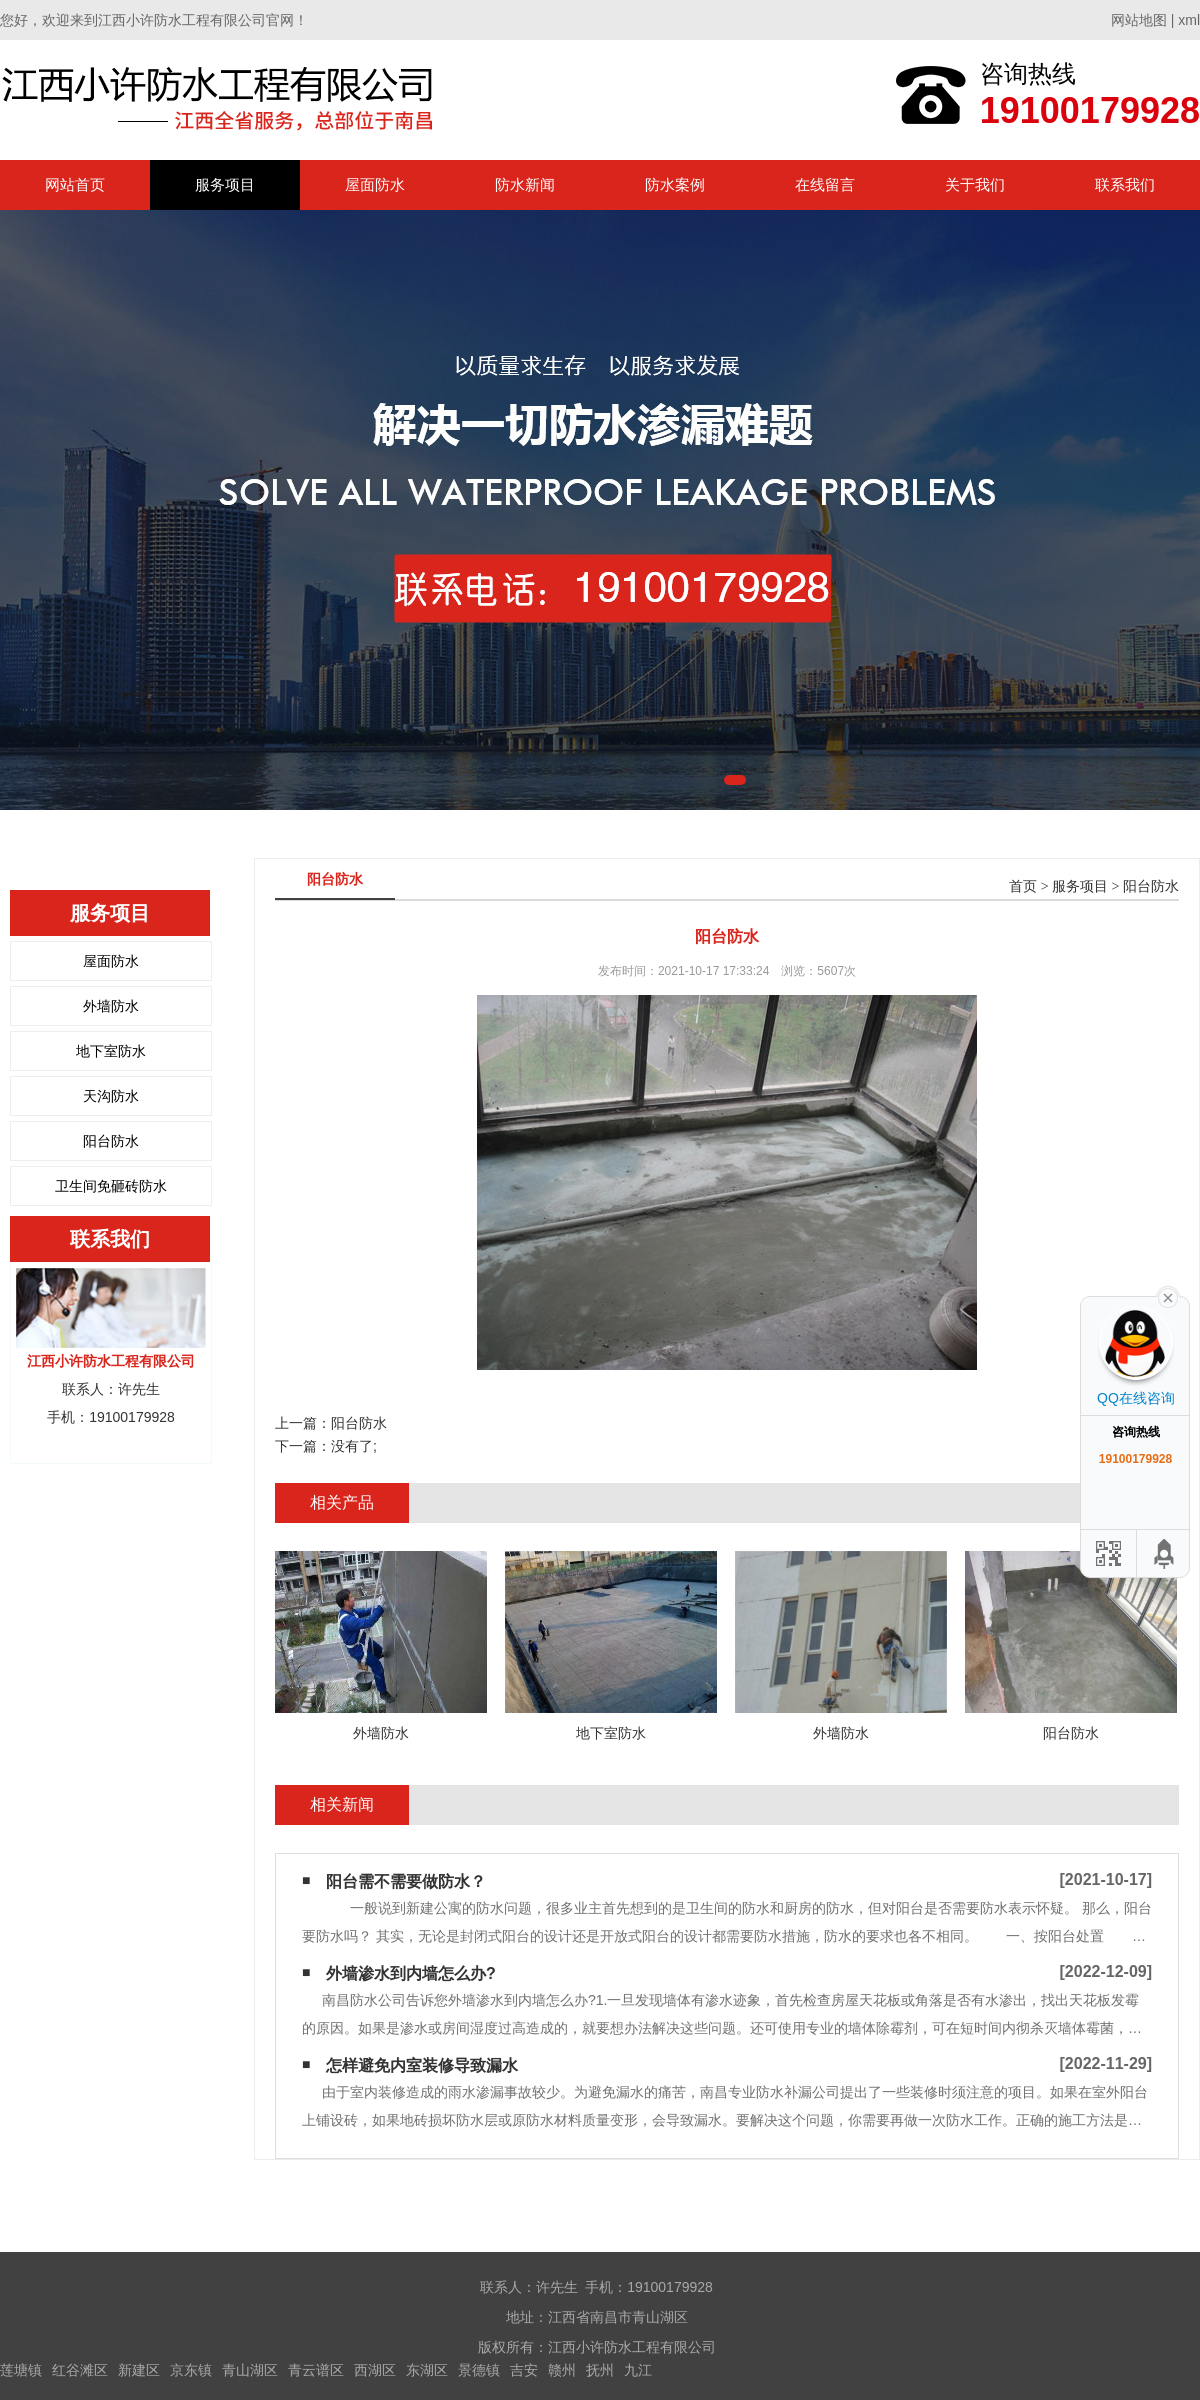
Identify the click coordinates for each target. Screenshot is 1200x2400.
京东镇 (191, 2370)
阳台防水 (111, 1141)
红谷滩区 (80, 2370)
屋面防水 (375, 184)
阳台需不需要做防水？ (406, 1881)
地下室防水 (111, 1051)
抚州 (600, 2370)
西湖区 (375, 2370)
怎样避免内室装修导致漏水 (422, 2065)
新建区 (139, 2370)
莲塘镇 (21, 2370)
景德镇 (479, 2370)
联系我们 (1125, 184)
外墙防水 (111, 1006)
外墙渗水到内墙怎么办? (411, 1973)
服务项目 (225, 184)
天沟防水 (111, 1096)
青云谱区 (316, 2370)
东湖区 (427, 2370)
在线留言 (825, 184)
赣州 (562, 2370)
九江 (638, 2370)
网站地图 (1139, 20)
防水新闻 (525, 184)
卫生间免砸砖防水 (111, 1186)
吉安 (524, 2370)
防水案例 (675, 184)
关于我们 (975, 184)
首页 (1023, 886)
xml (1189, 20)
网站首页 (75, 184)
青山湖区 (250, 2370)
